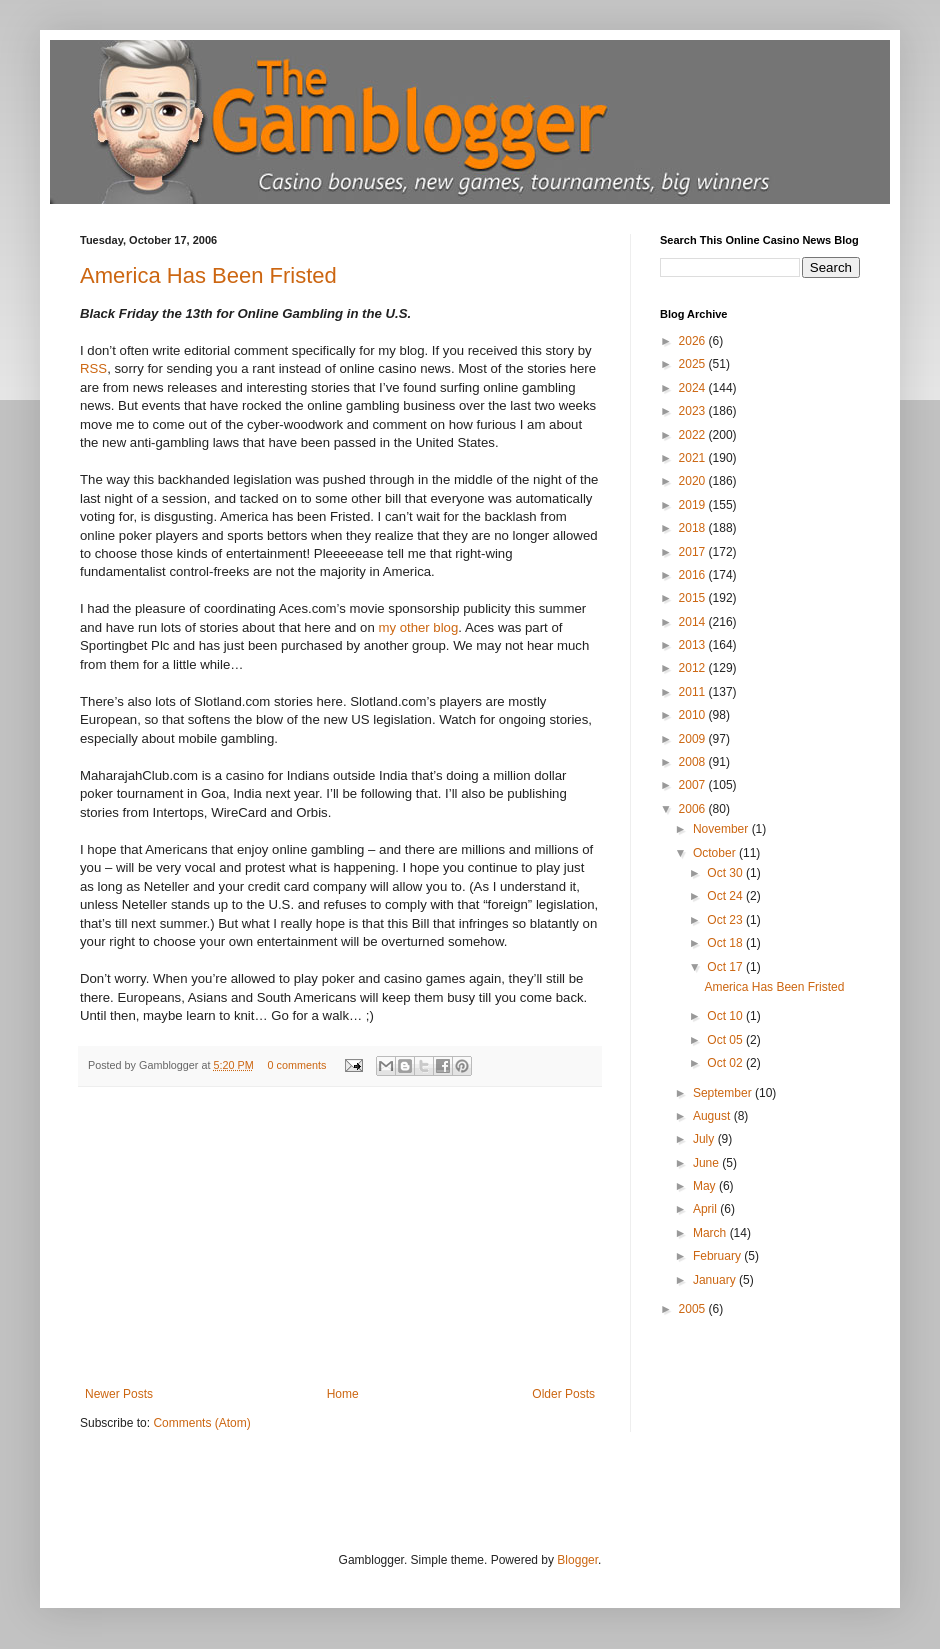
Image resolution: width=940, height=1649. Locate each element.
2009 (694, 739)
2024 (694, 388)
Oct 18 (726, 943)
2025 (694, 364)
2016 (694, 575)
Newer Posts (119, 1394)
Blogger (577, 1560)
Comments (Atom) (201, 1423)
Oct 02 (726, 1063)
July (705, 1139)
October (716, 853)
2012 (694, 668)
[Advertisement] (340, 1237)
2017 (694, 552)
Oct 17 (726, 967)
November (722, 829)
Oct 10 (726, 1016)
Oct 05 (726, 1040)
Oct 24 (726, 896)
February (718, 1256)
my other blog (418, 627)
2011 (694, 692)
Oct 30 (726, 873)
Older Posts (563, 1394)
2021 (694, 458)
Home (343, 1394)
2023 (694, 411)
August (713, 1116)
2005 (694, 1309)
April (706, 1209)
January (716, 1280)
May (706, 1186)
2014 (694, 622)
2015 (694, 598)
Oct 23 (726, 920)
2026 (694, 341)
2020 (694, 481)
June (707, 1163)
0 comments (296, 1065)
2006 (694, 809)
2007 (694, 785)
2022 (694, 435)
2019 (694, 505)
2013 (694, 645)
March (711, 1233)
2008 (694, 762)
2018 (694, 528)
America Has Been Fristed (208, 275)
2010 (694, 715)
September (724, 1093)
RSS (93, 368)
